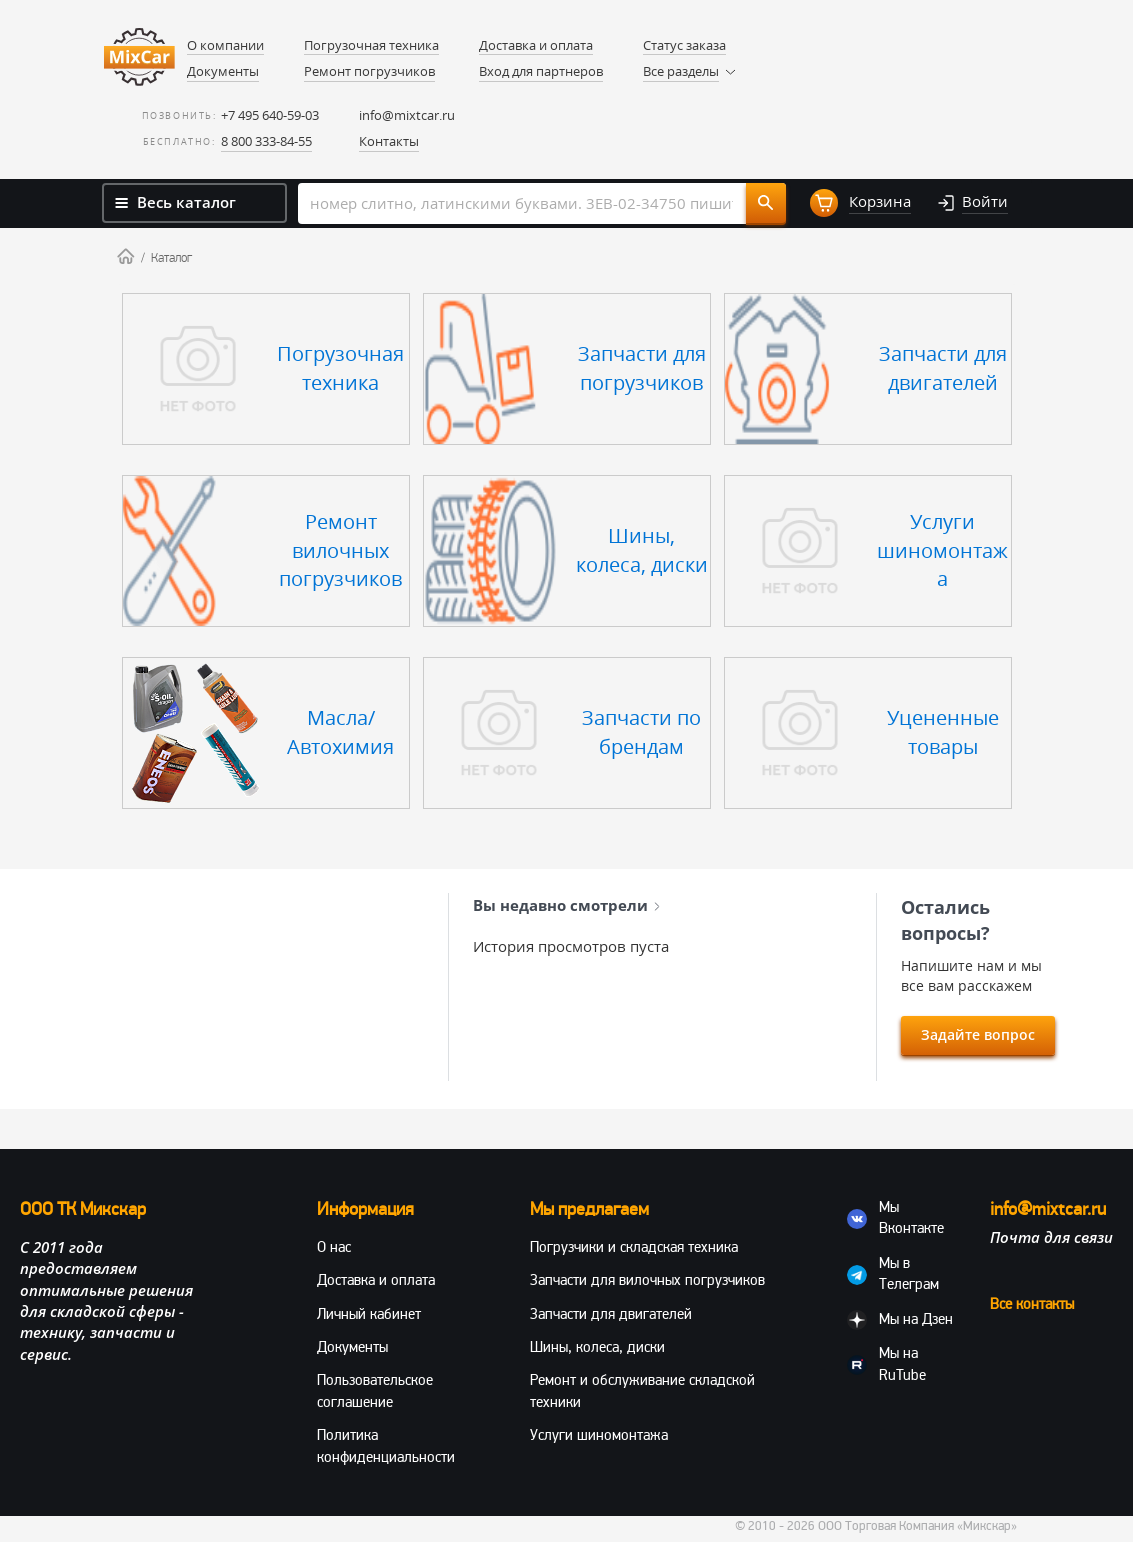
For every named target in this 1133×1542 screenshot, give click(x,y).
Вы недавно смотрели (566, 905)
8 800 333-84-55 (266, 141)
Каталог (171, 258)
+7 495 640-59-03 (270, 115)
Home (126, 256)
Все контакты (1032, 1304)
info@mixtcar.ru (407, 115)
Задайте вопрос (978, 1034)
